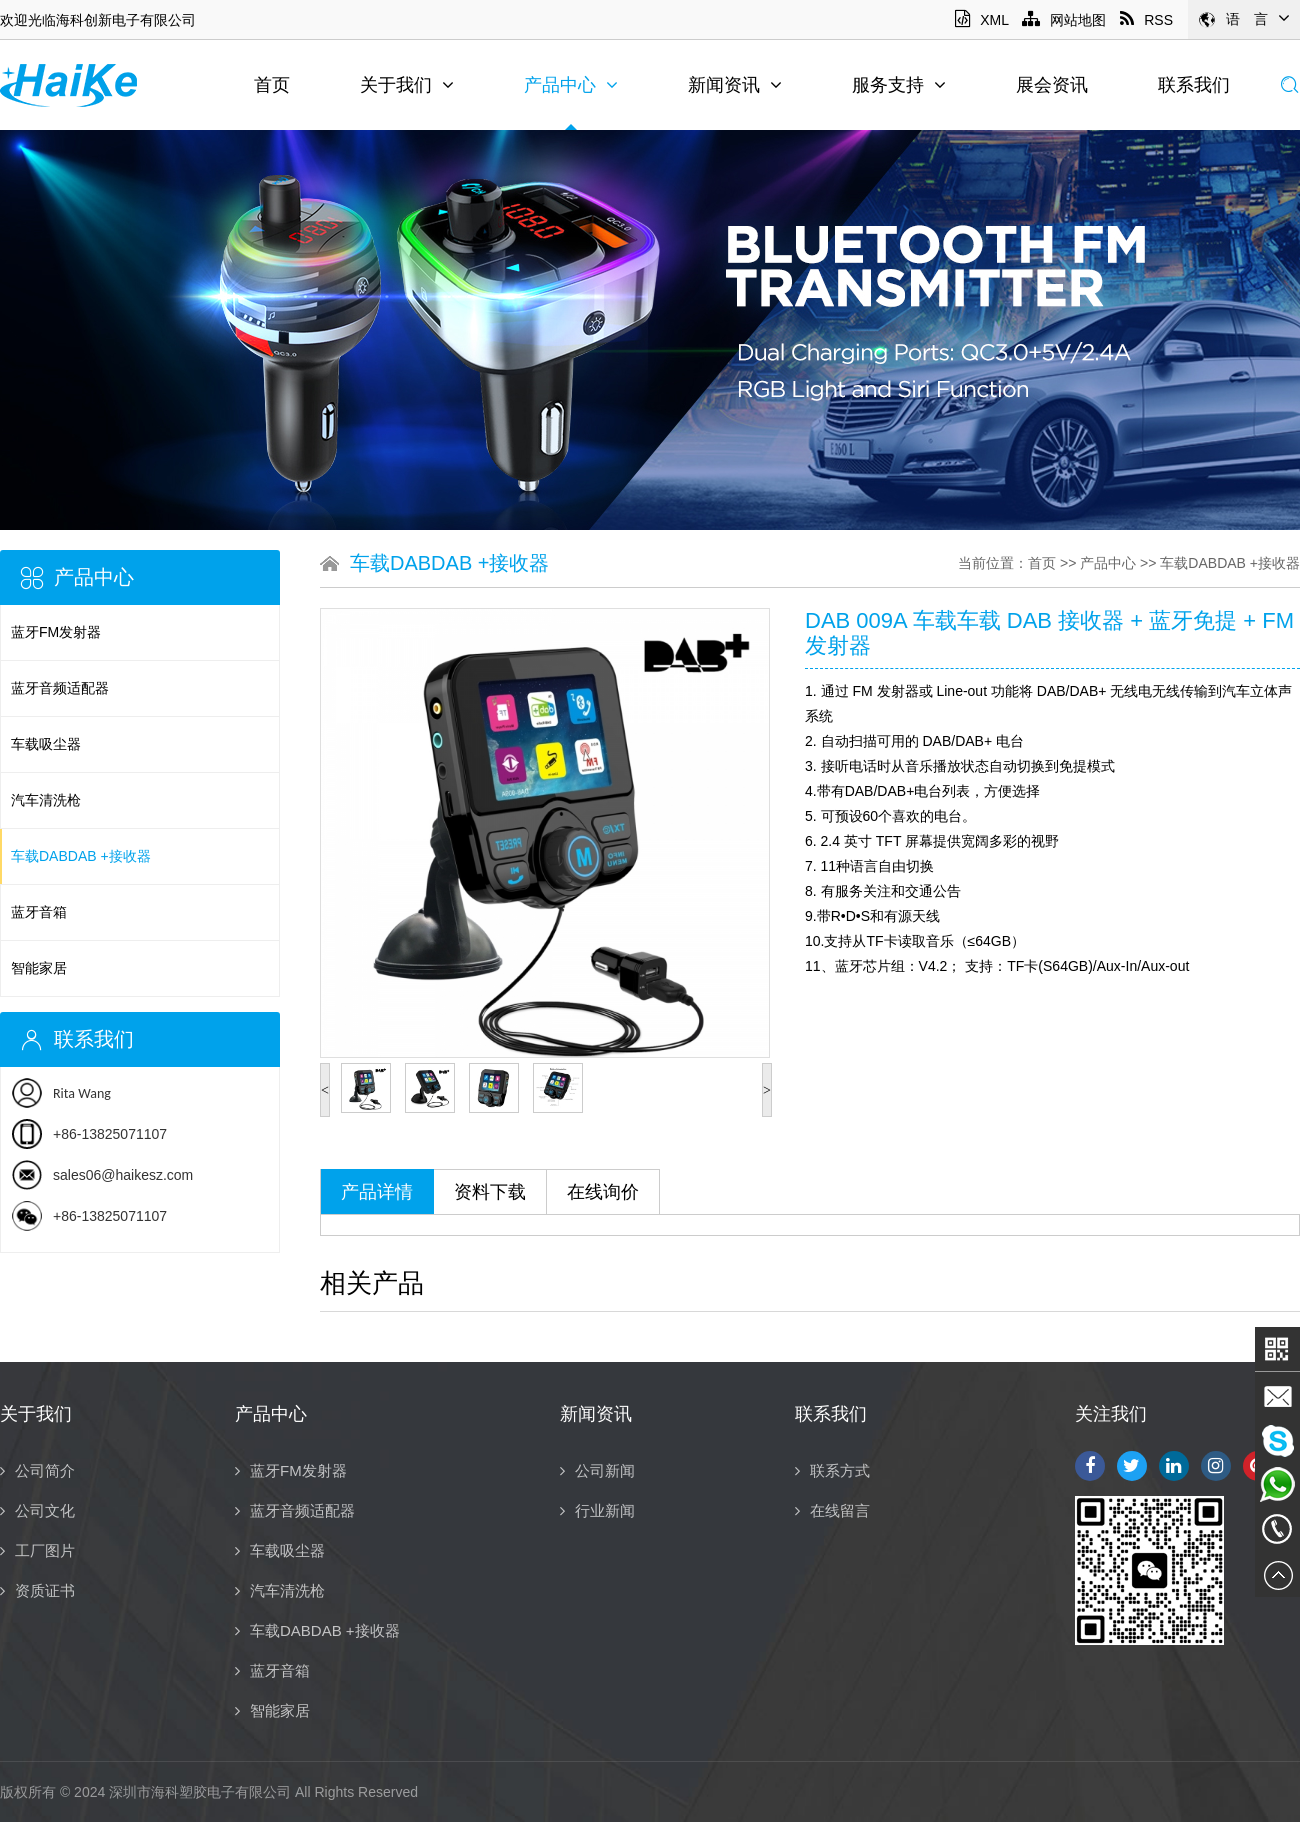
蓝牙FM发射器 (56, 632)
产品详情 (377, 1192)
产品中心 (571, 85)
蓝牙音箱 (39, 912)
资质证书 (37, 1590)
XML (981, 20)
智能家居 (39, 968)
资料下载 (490, 1192)
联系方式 (832, 1470)
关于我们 (407, 85)
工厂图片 (37, 1550)
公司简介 (37, 1470)
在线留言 (832, 1510)
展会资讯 (1052, 85)
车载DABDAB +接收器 (81, 856)
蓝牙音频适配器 (60, 688)
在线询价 (603, 1192)
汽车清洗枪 (46, 800)
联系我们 (1194, 85)
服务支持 (899, 85)
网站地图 (1064, 20)
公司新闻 (597, 1470)
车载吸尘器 (46, 744)
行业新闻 (597, 1510)
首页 (272, 85)
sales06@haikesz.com (123, 1175)
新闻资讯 (735, 85)
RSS (1146, 20)
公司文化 (37, 1510)
